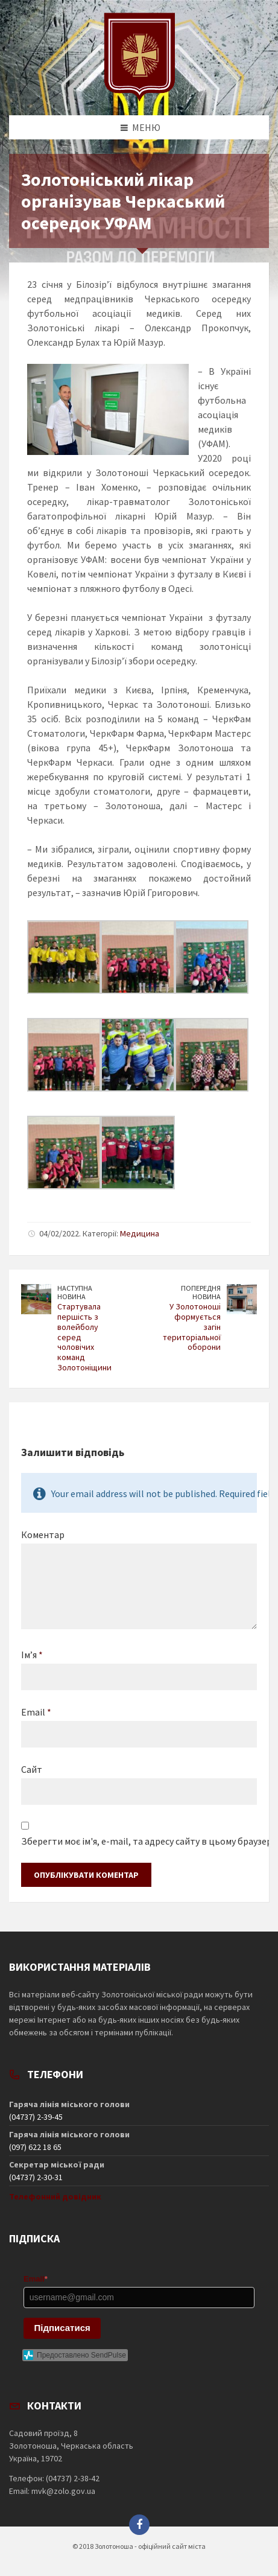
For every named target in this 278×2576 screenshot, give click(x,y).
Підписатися (62, 2328)
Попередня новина (201, 1292)
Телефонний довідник (55, 2196)
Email (36, 1712)
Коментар (43, 1534)
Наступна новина (74, 1292)
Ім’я (32, 1655)
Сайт (31, 1769)
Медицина (139, 1233)
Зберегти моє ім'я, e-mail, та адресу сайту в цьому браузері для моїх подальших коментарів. (139, 1841)
